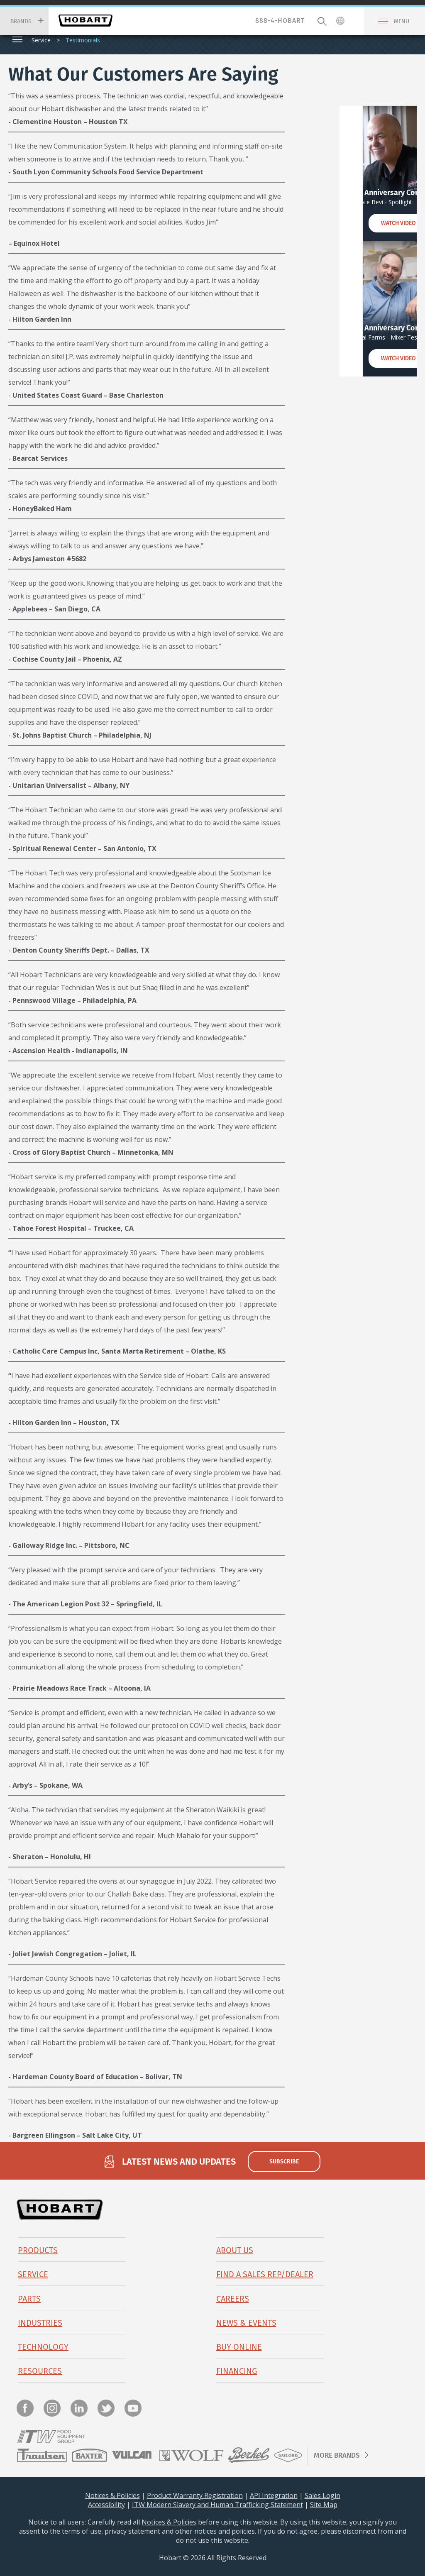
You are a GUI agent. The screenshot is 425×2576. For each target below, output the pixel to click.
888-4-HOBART (280, 21)
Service (41, 40)
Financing (236, 2371)
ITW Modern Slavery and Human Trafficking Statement (217, 2504)
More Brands (337, 2455)
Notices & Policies (112, 2495)
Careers (232, 2299)
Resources (40, 2371)
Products (38, 2250)
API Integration (274, 2495)
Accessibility (106, 2504)
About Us (234, 2250)
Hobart (85, 21)
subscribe (284, 2161)
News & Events (246, 2323)
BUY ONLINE (239, 2347)
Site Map (323, 2504)
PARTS (29, 2299)
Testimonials (83, 40)
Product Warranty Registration (195, 2495)
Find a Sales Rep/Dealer (264, 2274)
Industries (40, 2323)
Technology (43, 2347)
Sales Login (322, 2495)
